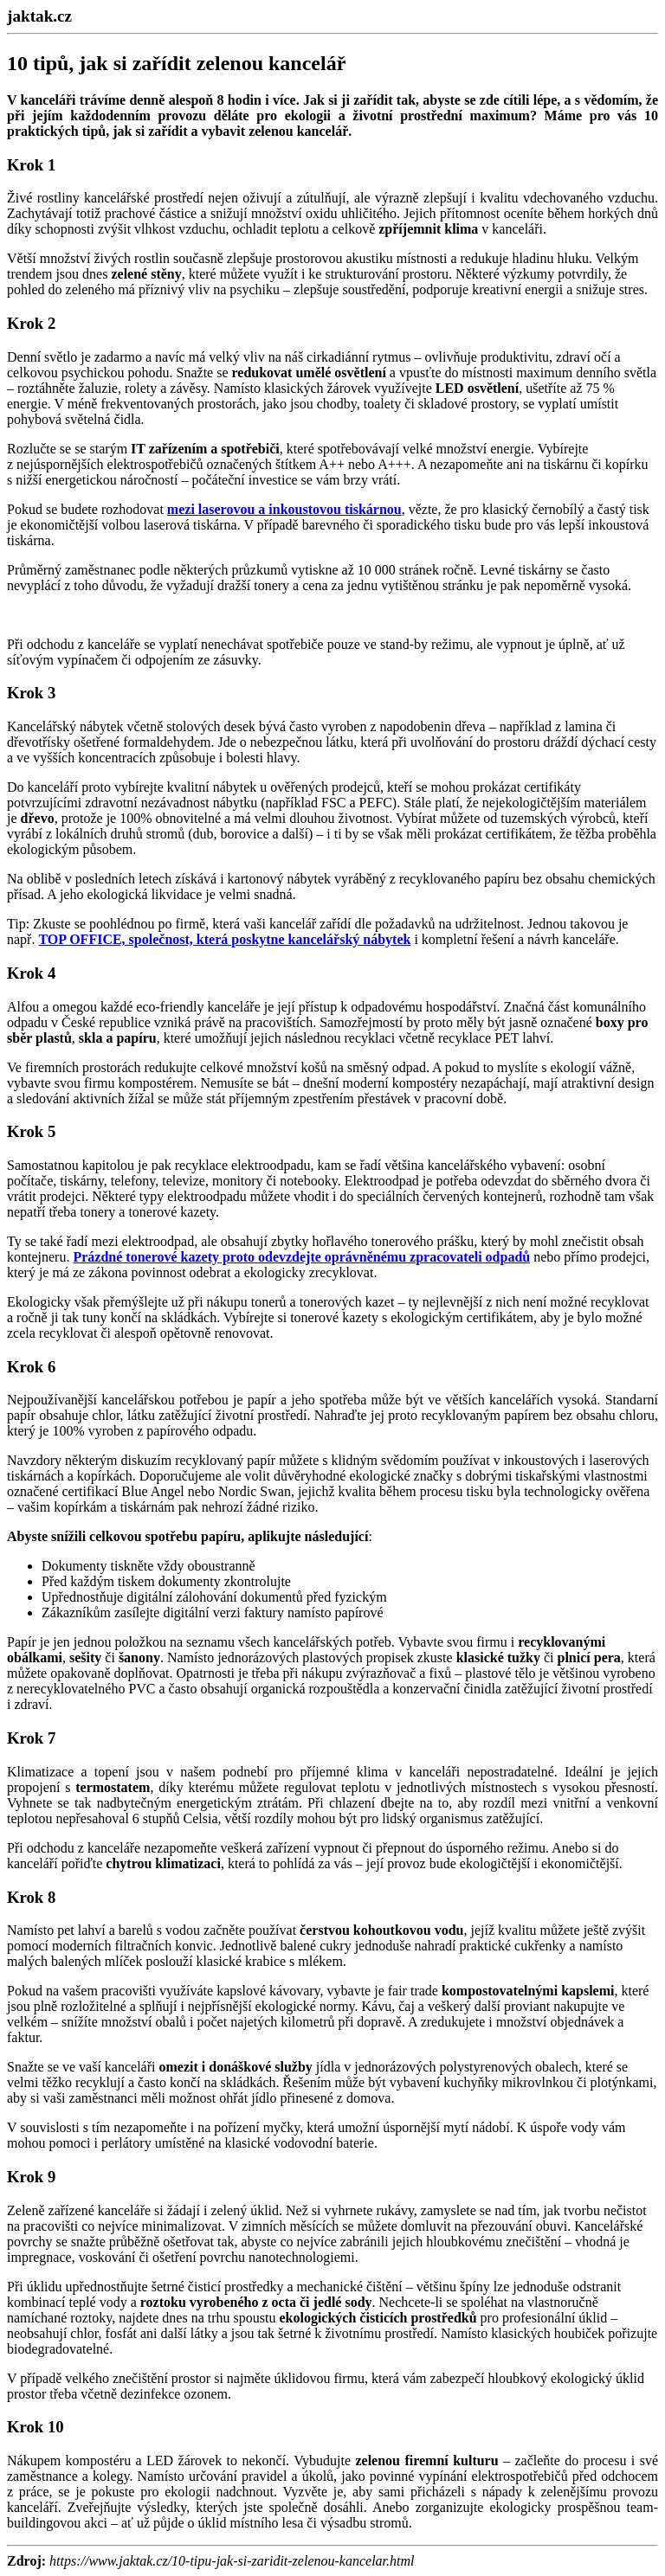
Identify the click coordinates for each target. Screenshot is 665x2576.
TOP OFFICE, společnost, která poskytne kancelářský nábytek (224, 939)
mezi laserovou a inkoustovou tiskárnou (284, 509)
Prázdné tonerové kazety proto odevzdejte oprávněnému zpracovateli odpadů (301, 1256)
